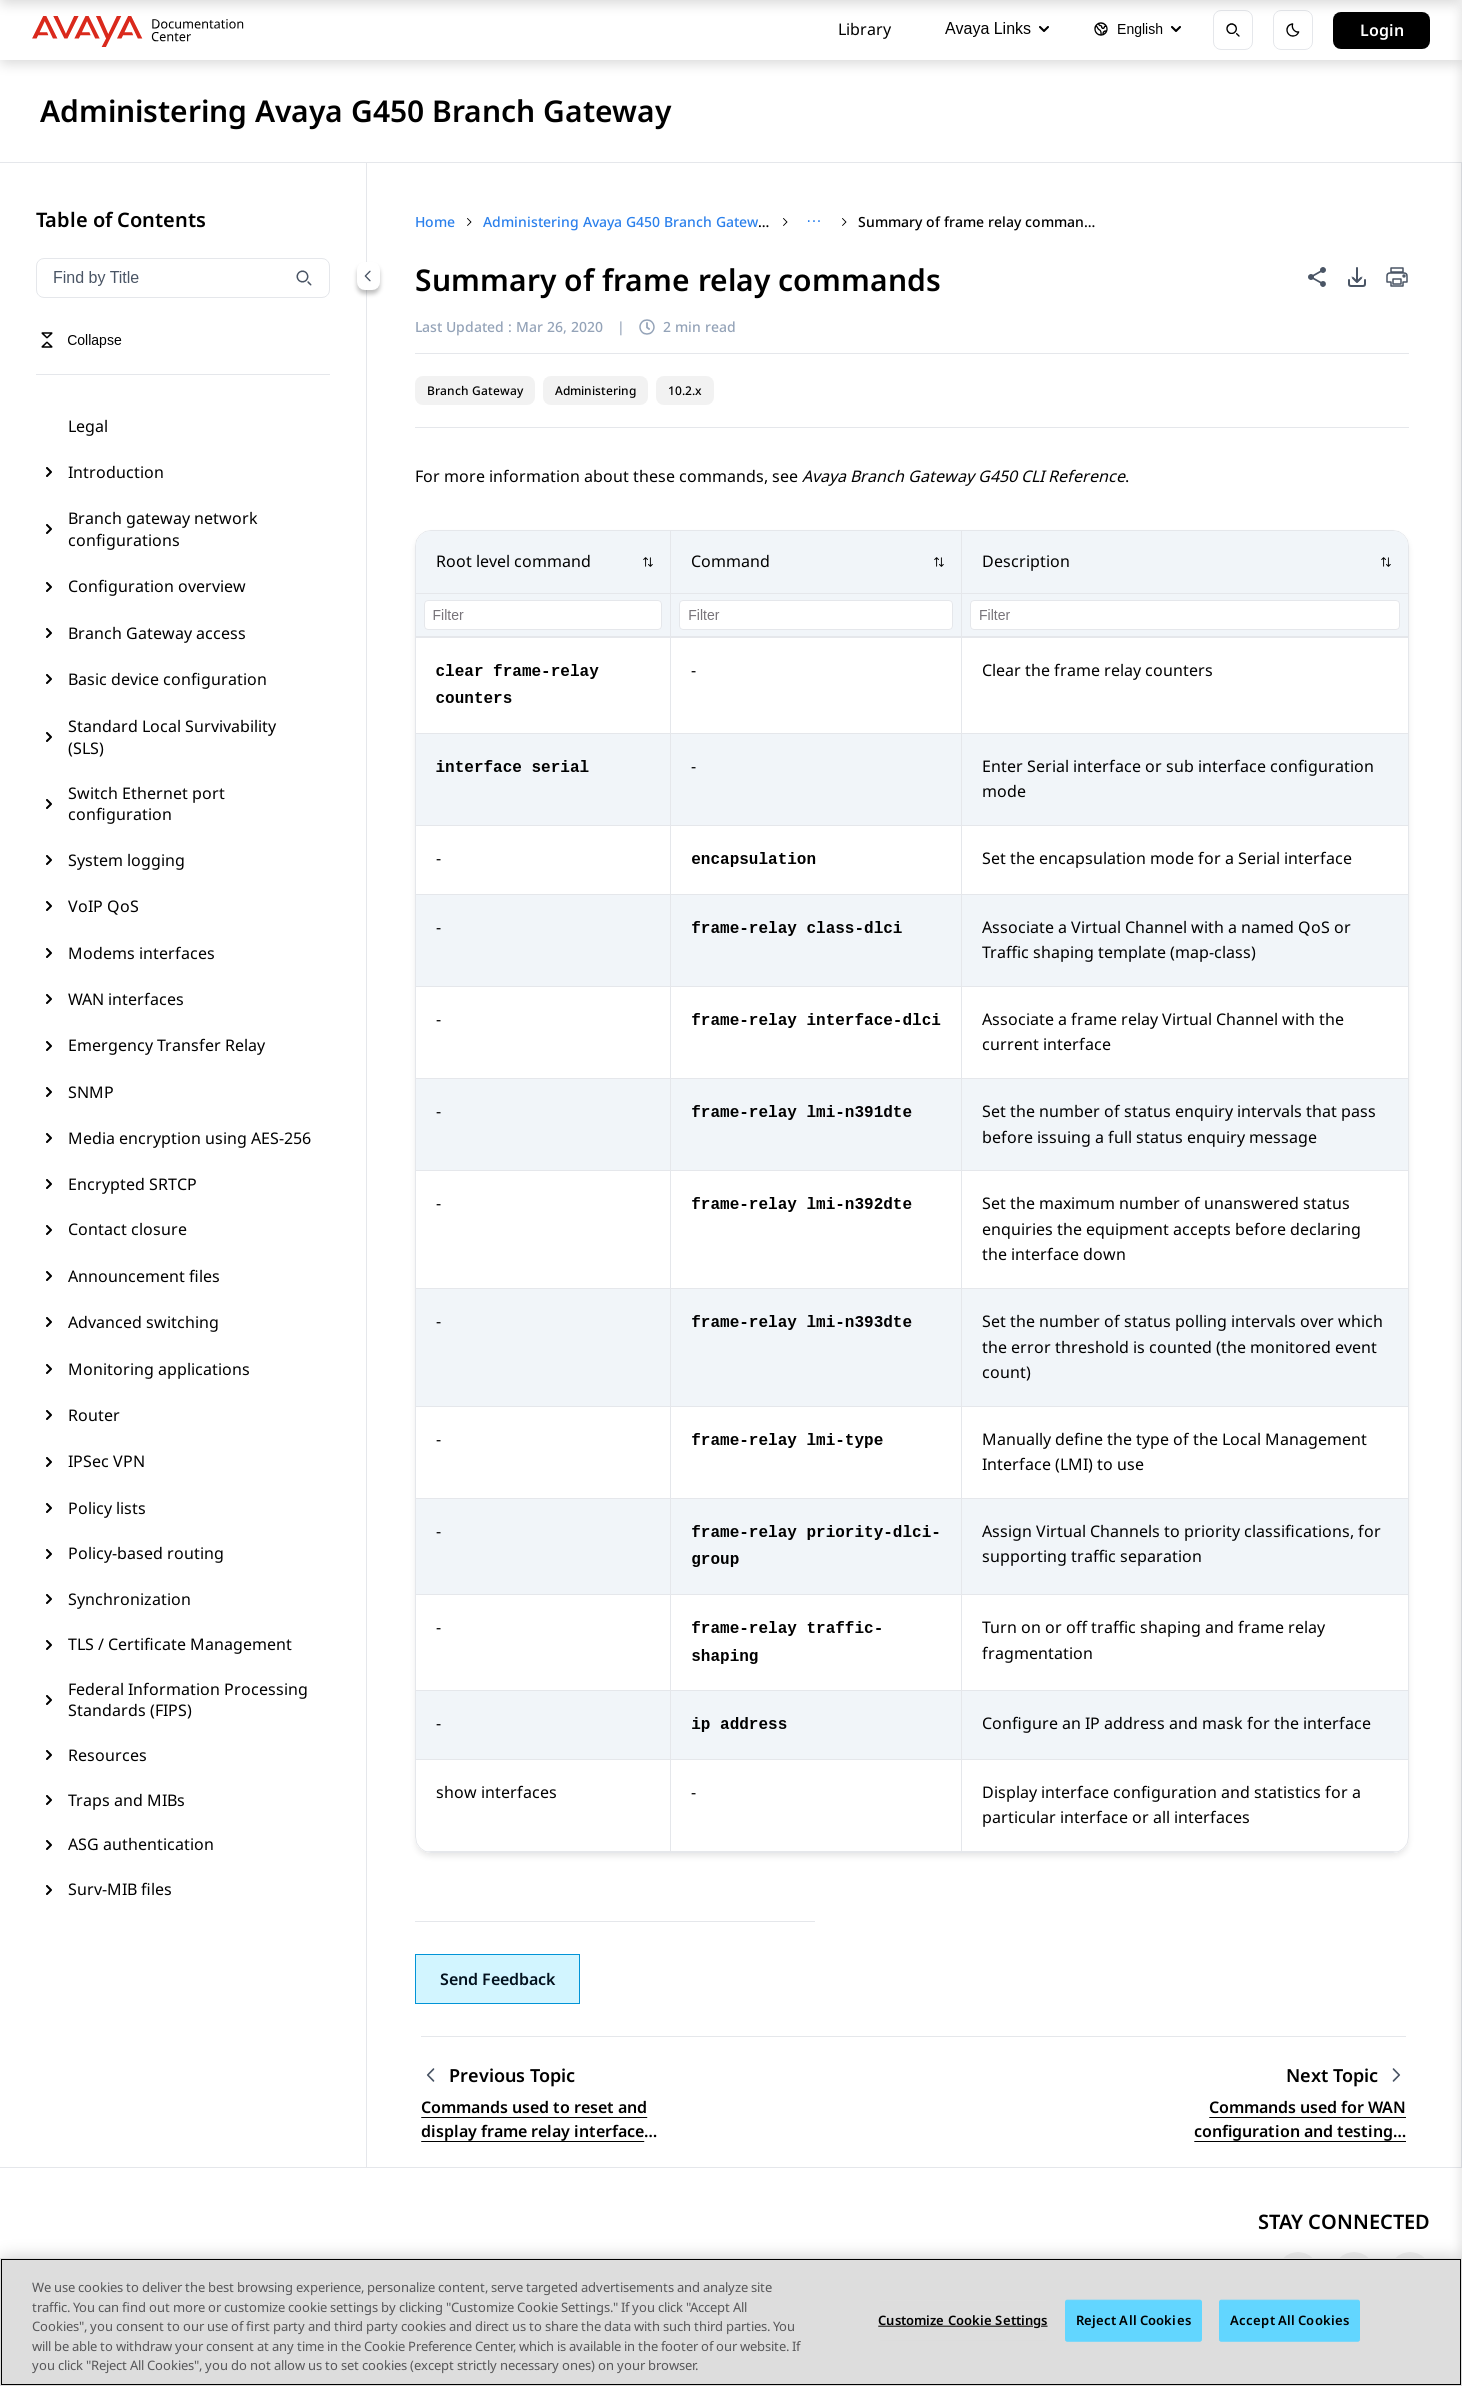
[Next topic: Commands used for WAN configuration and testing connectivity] (1346, 2075)
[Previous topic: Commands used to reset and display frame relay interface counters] (546, 2075)
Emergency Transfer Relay (166, 1045)
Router (94, 1415)
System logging (126, 860)
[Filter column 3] (1185, 615)
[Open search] (1233, 30)
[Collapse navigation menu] (368, 276)
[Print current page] (1397, 278)
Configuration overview (157, 586)
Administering (595, 390)
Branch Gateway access (157, 633)
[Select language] (1137, 30)
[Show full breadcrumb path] (814, 222)
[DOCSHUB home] (143, 30)
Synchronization (129, 1599)
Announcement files (144, 1276)
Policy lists (107, 1508)
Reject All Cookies (1133, 2320)
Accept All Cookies (1289, 2320)
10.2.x (685, 390)
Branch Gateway (475, 390)
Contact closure (127, 1229)
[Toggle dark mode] (1293, 30)
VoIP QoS (103, 906)
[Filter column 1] (543, 615)
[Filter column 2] (816, 615)
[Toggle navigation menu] (80, 340)
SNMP (91, 1092)
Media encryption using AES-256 (189, 1138)
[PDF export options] (1357, 277)
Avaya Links (997, 28)
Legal (88, 426)
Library (864, 29)
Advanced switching (143, 1322)
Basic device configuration (167, 679)
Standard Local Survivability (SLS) (172, 737)
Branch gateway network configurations (163, 529)
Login (1382, 30)
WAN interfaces (126, 999)
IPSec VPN (106, 1461)
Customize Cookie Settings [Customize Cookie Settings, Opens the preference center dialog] (962, 2320)
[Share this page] (1317, 277)
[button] (544, 562)
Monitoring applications (159, 1369)
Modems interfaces (141, 953)
